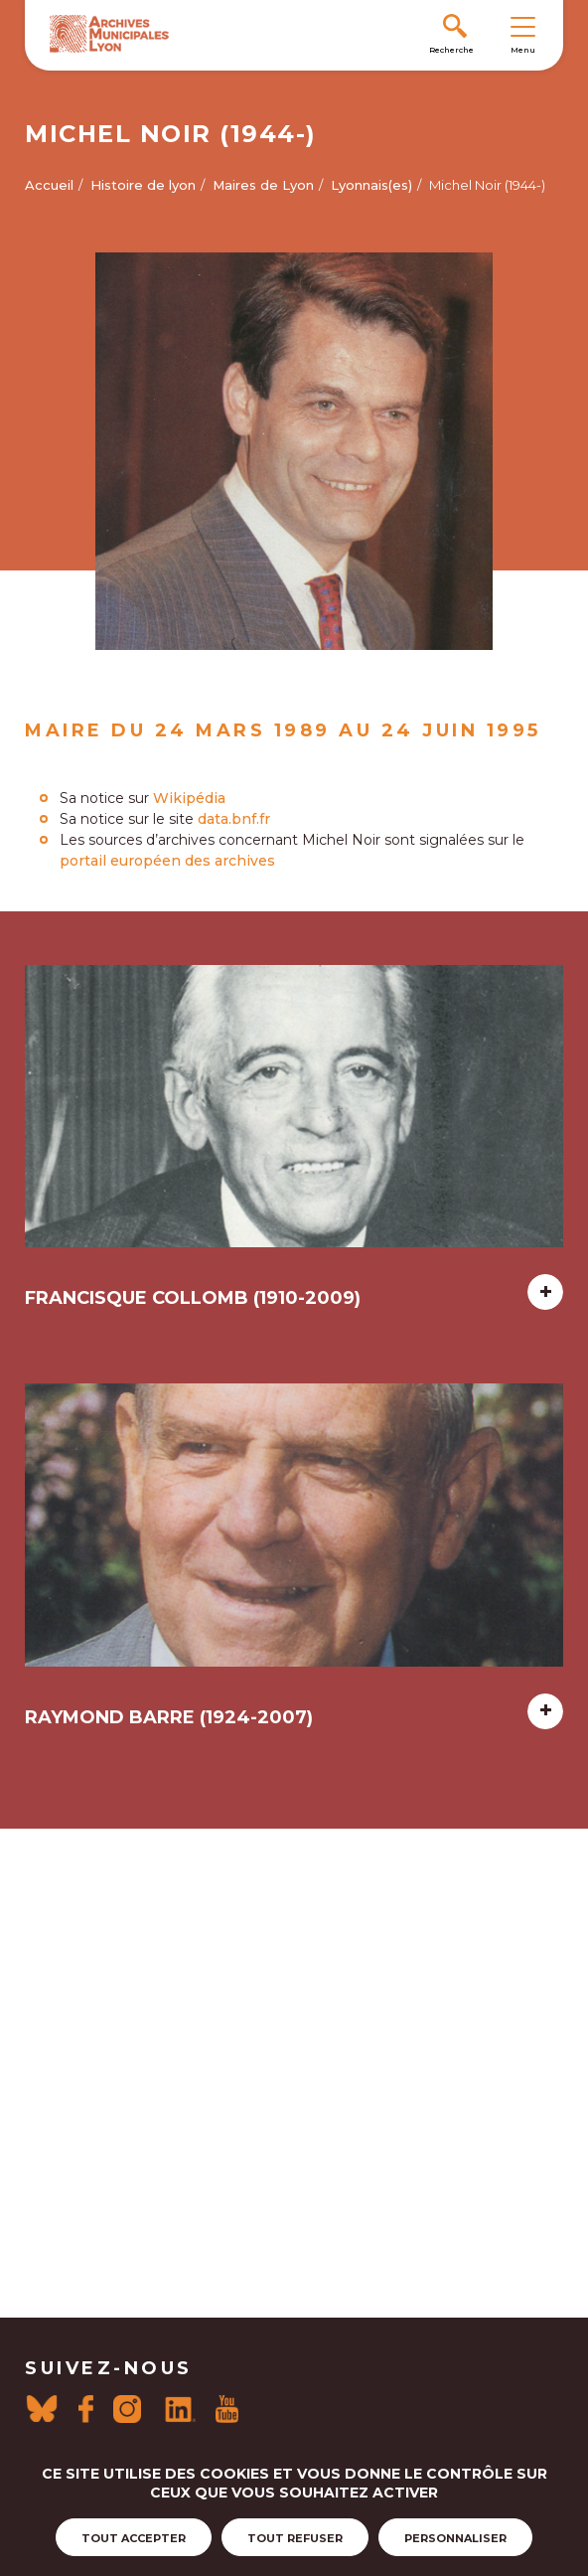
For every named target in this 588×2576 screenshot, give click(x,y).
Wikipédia (189, 798)
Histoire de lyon (143, 185)
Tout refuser (295, 2538)
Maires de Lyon (263, 185)
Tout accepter (133, 2538)
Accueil (49, 185)
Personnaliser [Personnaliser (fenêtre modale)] (455, 2538)
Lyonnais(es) (371, 185)
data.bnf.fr (234, 819)
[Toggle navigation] (522, 26)
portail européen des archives (167, 861)
